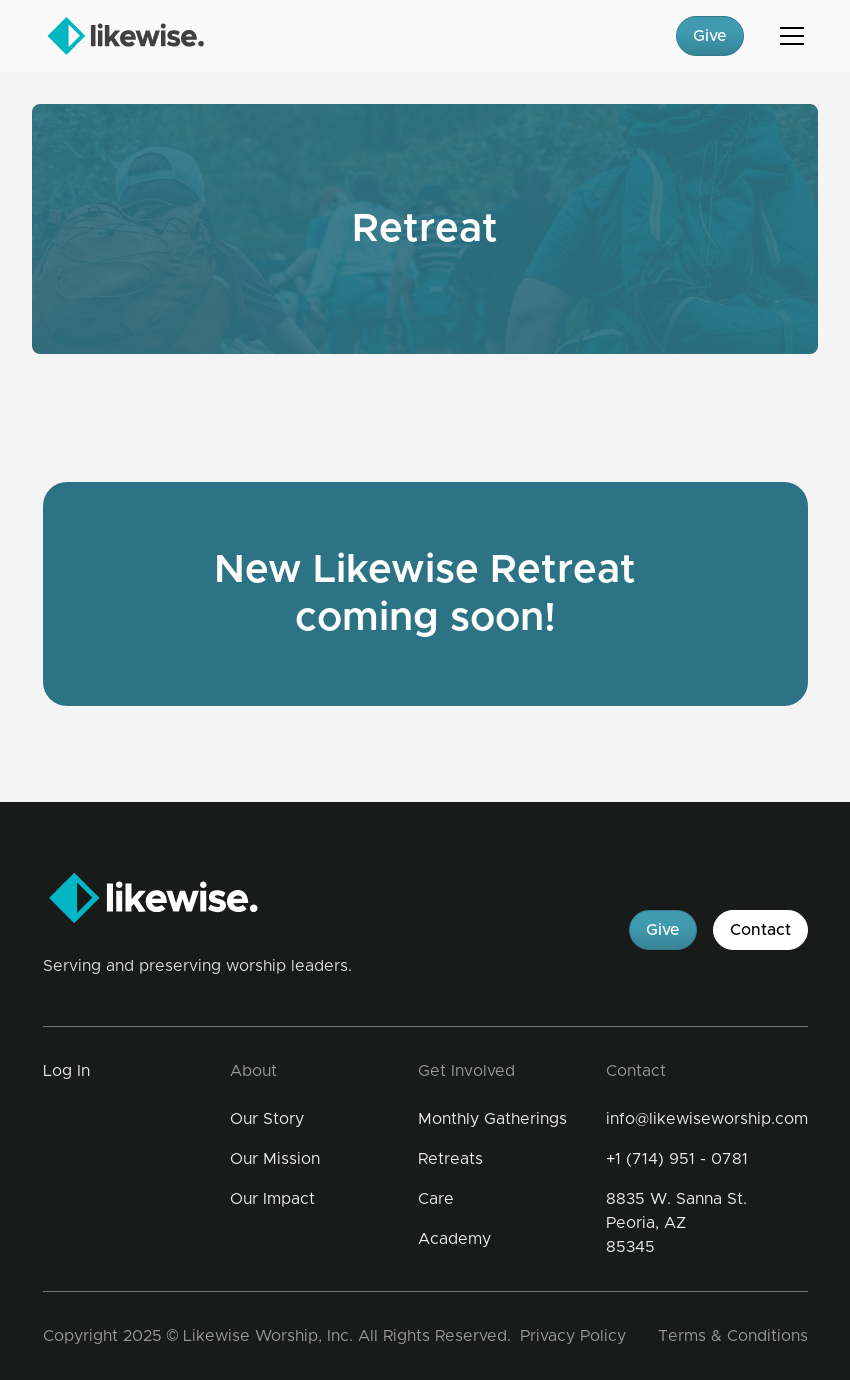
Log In (66, 1071)
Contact (760, 930)
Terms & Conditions (733, 1336)
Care (436, 1199)
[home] (125, 36)
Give (710, 36)
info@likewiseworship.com (707, 1119)
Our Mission (275, 1159)
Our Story (267, 1119)
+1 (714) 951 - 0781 (677, 1159)
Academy (454, 1239)
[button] (788, 36)
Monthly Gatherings (492, 1119)
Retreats (450, 1159)
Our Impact (272, 1199)
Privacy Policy (573, 1336)
